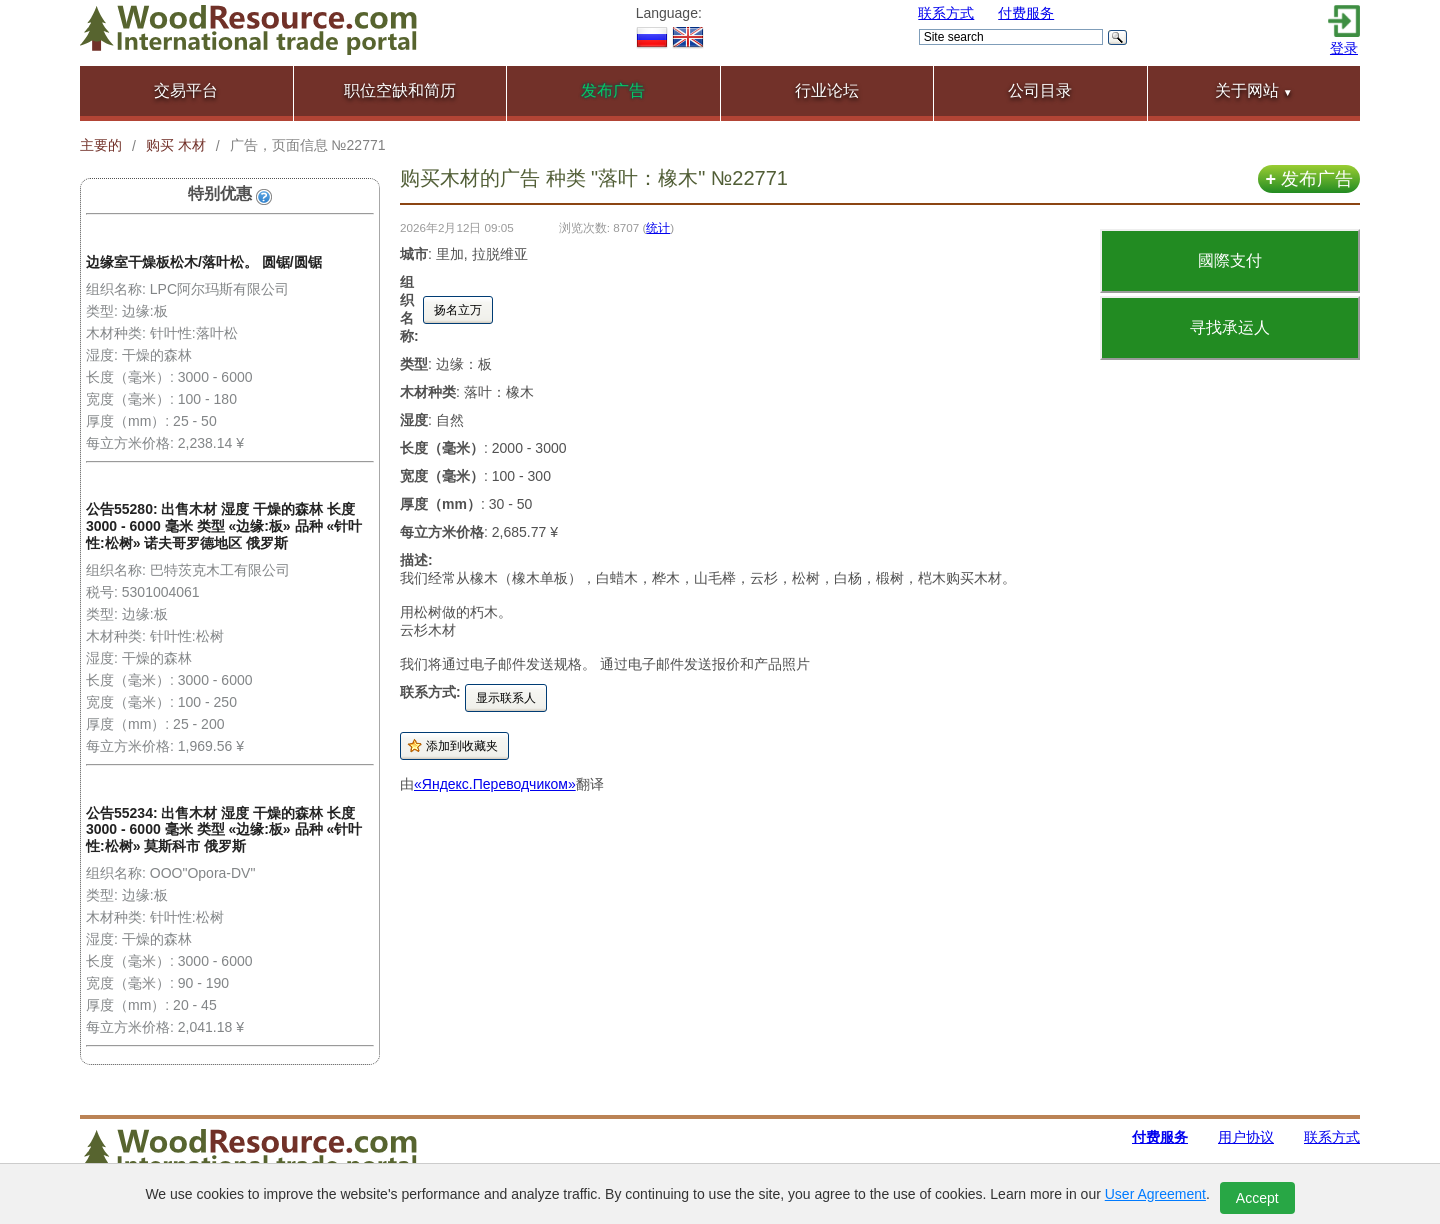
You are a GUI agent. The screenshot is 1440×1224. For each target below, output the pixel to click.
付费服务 (1026, 13)
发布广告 (1309, 179)
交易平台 (186, 90)
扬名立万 (458, 310)
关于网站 (1254, 90)
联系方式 (946, 13)
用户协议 (1246, 1137)
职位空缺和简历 (400, 90)
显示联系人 (506, 698)
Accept (1257, 1198)
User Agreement (1155, 1194)
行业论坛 (827, 90)
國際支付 (1230, 260)
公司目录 (1040, 90)
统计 (658, 227)
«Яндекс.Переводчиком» (495, 784)
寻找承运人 (1230, 327)
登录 (1344, 48)
